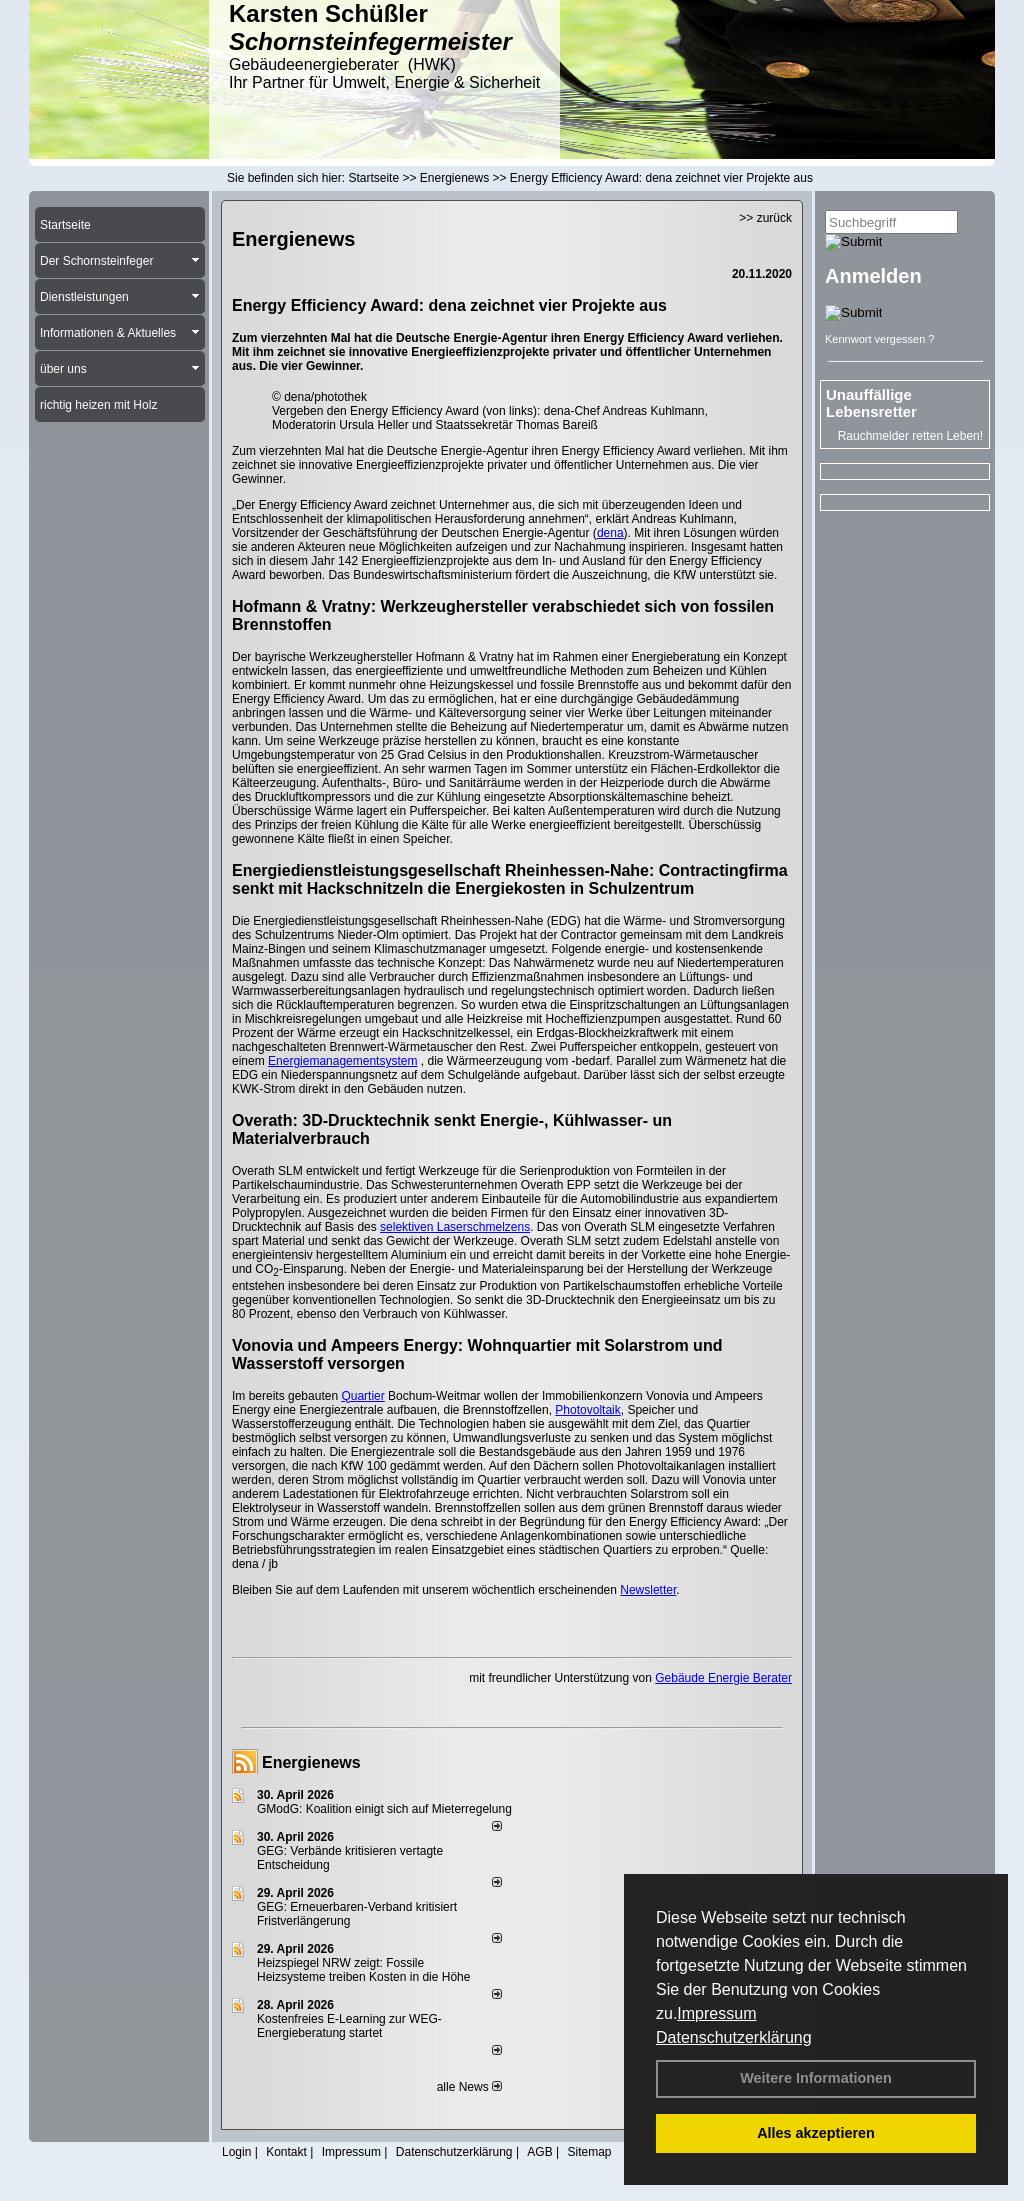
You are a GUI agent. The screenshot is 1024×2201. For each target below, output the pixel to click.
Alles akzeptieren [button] (816, 2133)
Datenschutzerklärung (734, 2037)
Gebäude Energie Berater (723, 1678)
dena (610, 533)
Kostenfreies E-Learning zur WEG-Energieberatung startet (349, 2026)
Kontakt (286, 2152)
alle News (469, 2087)
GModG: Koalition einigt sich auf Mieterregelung (384, 1809)
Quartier (362, 1396)
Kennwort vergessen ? (879, 339)
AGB (539, 2152)
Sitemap (589, 2152)
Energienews (311, 1762)
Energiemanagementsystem (342, 1061)
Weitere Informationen (816, 2078)
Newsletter (648, 1590)
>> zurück (765, 218)
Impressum (716, 2013)
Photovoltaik (587, 1410)
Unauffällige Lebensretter (871, 403)
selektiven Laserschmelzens (455, 1227)
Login (236, 2152)
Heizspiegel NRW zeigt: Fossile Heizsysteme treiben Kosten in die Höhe (363, 1970)
